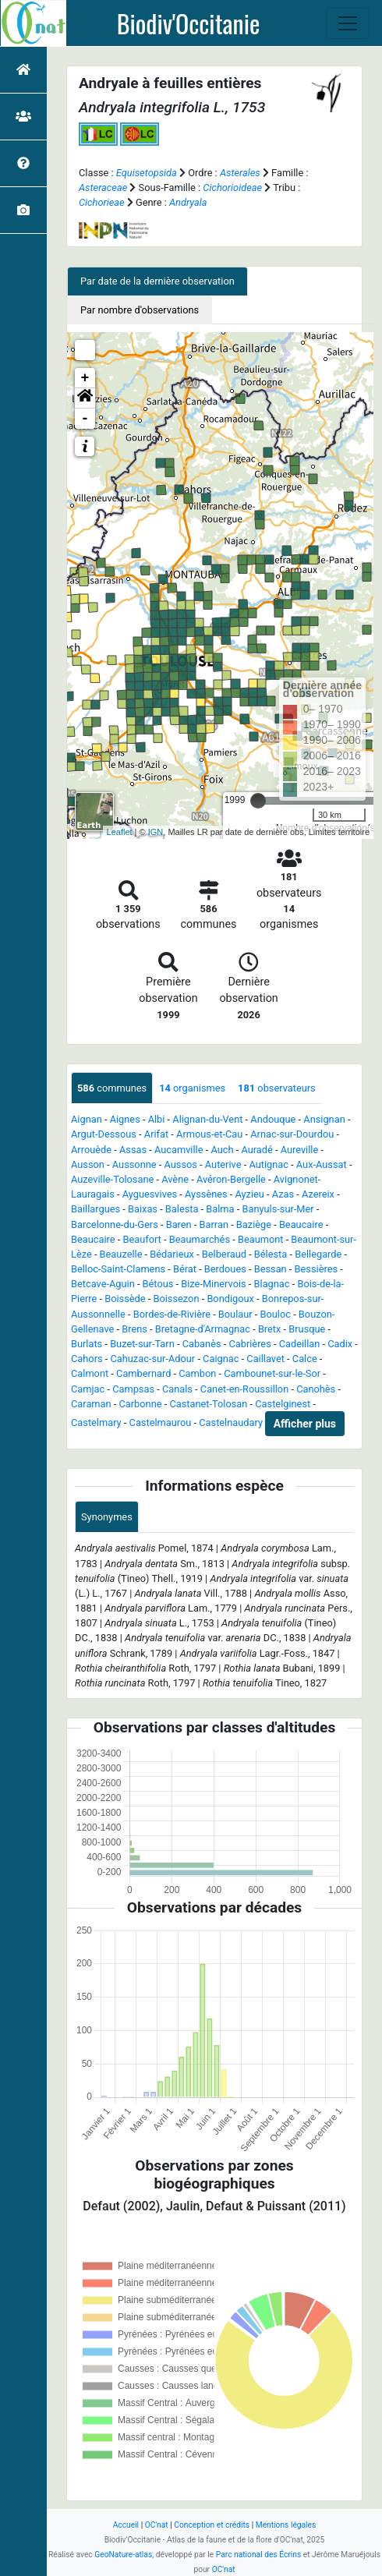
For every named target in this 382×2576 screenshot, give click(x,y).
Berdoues (225, 1269)
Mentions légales (286, 2525)
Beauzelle (121, 1254)
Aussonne (134, 1164)
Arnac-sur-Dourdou (292, 1134)
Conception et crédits (211, 2525)
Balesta (182, 1209)
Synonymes (107, 1517)
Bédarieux (172, 1254)
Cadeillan (299, 1344)
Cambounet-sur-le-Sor (272, 1373)
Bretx (269, 1329)
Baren (179, 1224)
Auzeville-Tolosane (112, 1179)
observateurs (277, 1088)
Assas (133, 1149)
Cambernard (143, 1373)
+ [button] (85, 378)
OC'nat (156, 2525)
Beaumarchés (199, 1239)
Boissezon (176, 1298)
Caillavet (265, 1358)
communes (112, 1088)
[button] (85, 398)
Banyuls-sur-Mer (277, 1209)
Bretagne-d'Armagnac (202, 1329)
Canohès (315, 1389)
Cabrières (249, 1344)
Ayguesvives (149, 1194)
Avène (175, 1179)
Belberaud (224, 1254)
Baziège (253, 1224)
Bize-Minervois (213, 1284)
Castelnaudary (231, 1422)
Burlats (86, 1344)
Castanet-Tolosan (208, 1404)
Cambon (197, 1373)
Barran (214, 1224)
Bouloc (275, 1314)
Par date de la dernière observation (157, 281)
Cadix (339, 1344)
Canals (177, 1389)
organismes (192, 1088)
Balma (220, 1209)
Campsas (133, 1389)
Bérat (184, 1269)
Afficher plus (305, 1423)
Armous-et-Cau (209, 1134)
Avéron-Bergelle (231, 1179)
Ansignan (324, 1119)
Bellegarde (318, 1254)
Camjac (87, 1389)
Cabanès (201, 1344)
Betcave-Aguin (103, 1284)
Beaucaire (301, 1224)
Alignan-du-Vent (207, 1119)
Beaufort (141, 1239)
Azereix (318, 1194)
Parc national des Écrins (258, 2554)
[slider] (258, 801)
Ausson (87, 1164)
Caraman (91, 1404)
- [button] (85, 418)
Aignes (125, 1119)
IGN (156, 832)
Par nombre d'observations (139, 310)
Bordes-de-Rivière (171, 1314)
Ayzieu (249, 1194)
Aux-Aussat (321, 1164)
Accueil (126, 2525)
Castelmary (96, 1422)
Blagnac (272, 1284)
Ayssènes (206, 1194)
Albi (156, 1119)
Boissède (124, 1298)
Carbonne (139, 1404)
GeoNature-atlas (123, 2554)
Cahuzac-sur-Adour (152, 1358)
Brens (134, 1329)
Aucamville (178, 1149)
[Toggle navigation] (348, 23)
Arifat (156, 1134)
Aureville (300, 1149)
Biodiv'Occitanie (188, 23)
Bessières (316, 1269)
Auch (221, 1149)
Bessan (270, 1269)
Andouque (272, 1119)
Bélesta (270, 1254)
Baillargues (95, 1209)
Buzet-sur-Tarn (142, 1344)
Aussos (180, 1164)
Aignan (86, 1119)
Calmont (89, 1373)
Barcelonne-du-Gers (114, 1224)
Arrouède (91, 1149)
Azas (283, 1194)
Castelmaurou (160, 1422)
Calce (304, 1358)
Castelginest (282, 1404)
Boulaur (235, 1314)
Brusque (306, 1329)
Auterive (223, 1164)
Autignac (268, 1164)
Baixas (142, 1209)
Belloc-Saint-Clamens (118, 1269)
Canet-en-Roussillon (244, 1389)
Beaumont (261, 1239)
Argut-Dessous (103, 1134)
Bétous (158, 1284)
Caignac (221, 1358)
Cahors (87, 1358)
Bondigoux (230, 1298)
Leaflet (120, 832)
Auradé (256, 1149)
